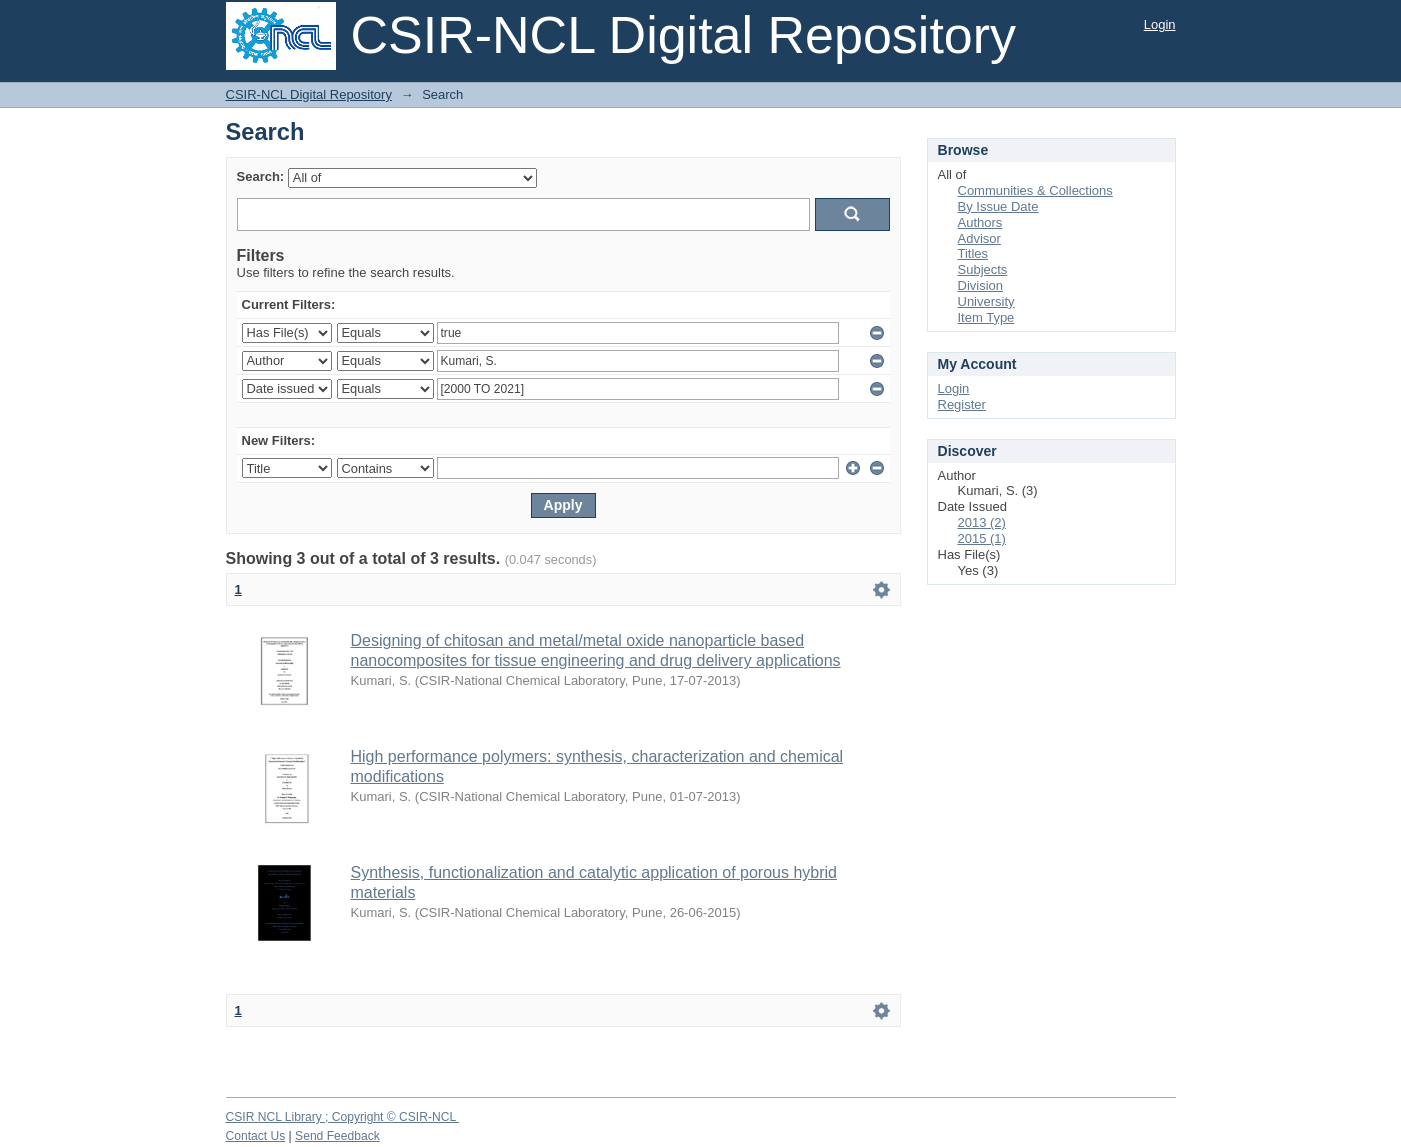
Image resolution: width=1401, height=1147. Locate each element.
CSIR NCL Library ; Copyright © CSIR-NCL (343, 1117)
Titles (973, 253)
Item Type (986, 317)
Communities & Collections (1035, 190)
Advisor (979, 238)
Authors (980, 222)
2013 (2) (982, 522)
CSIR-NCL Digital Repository (309, 94)
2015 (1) (982, 538)
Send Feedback (337, 1136)
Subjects (983, 269)
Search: (261, 176)
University (986, 301)
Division (981, 285)
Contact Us (256, 1136)
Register (962, 404)
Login (1160, 24)
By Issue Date (998, 206)
